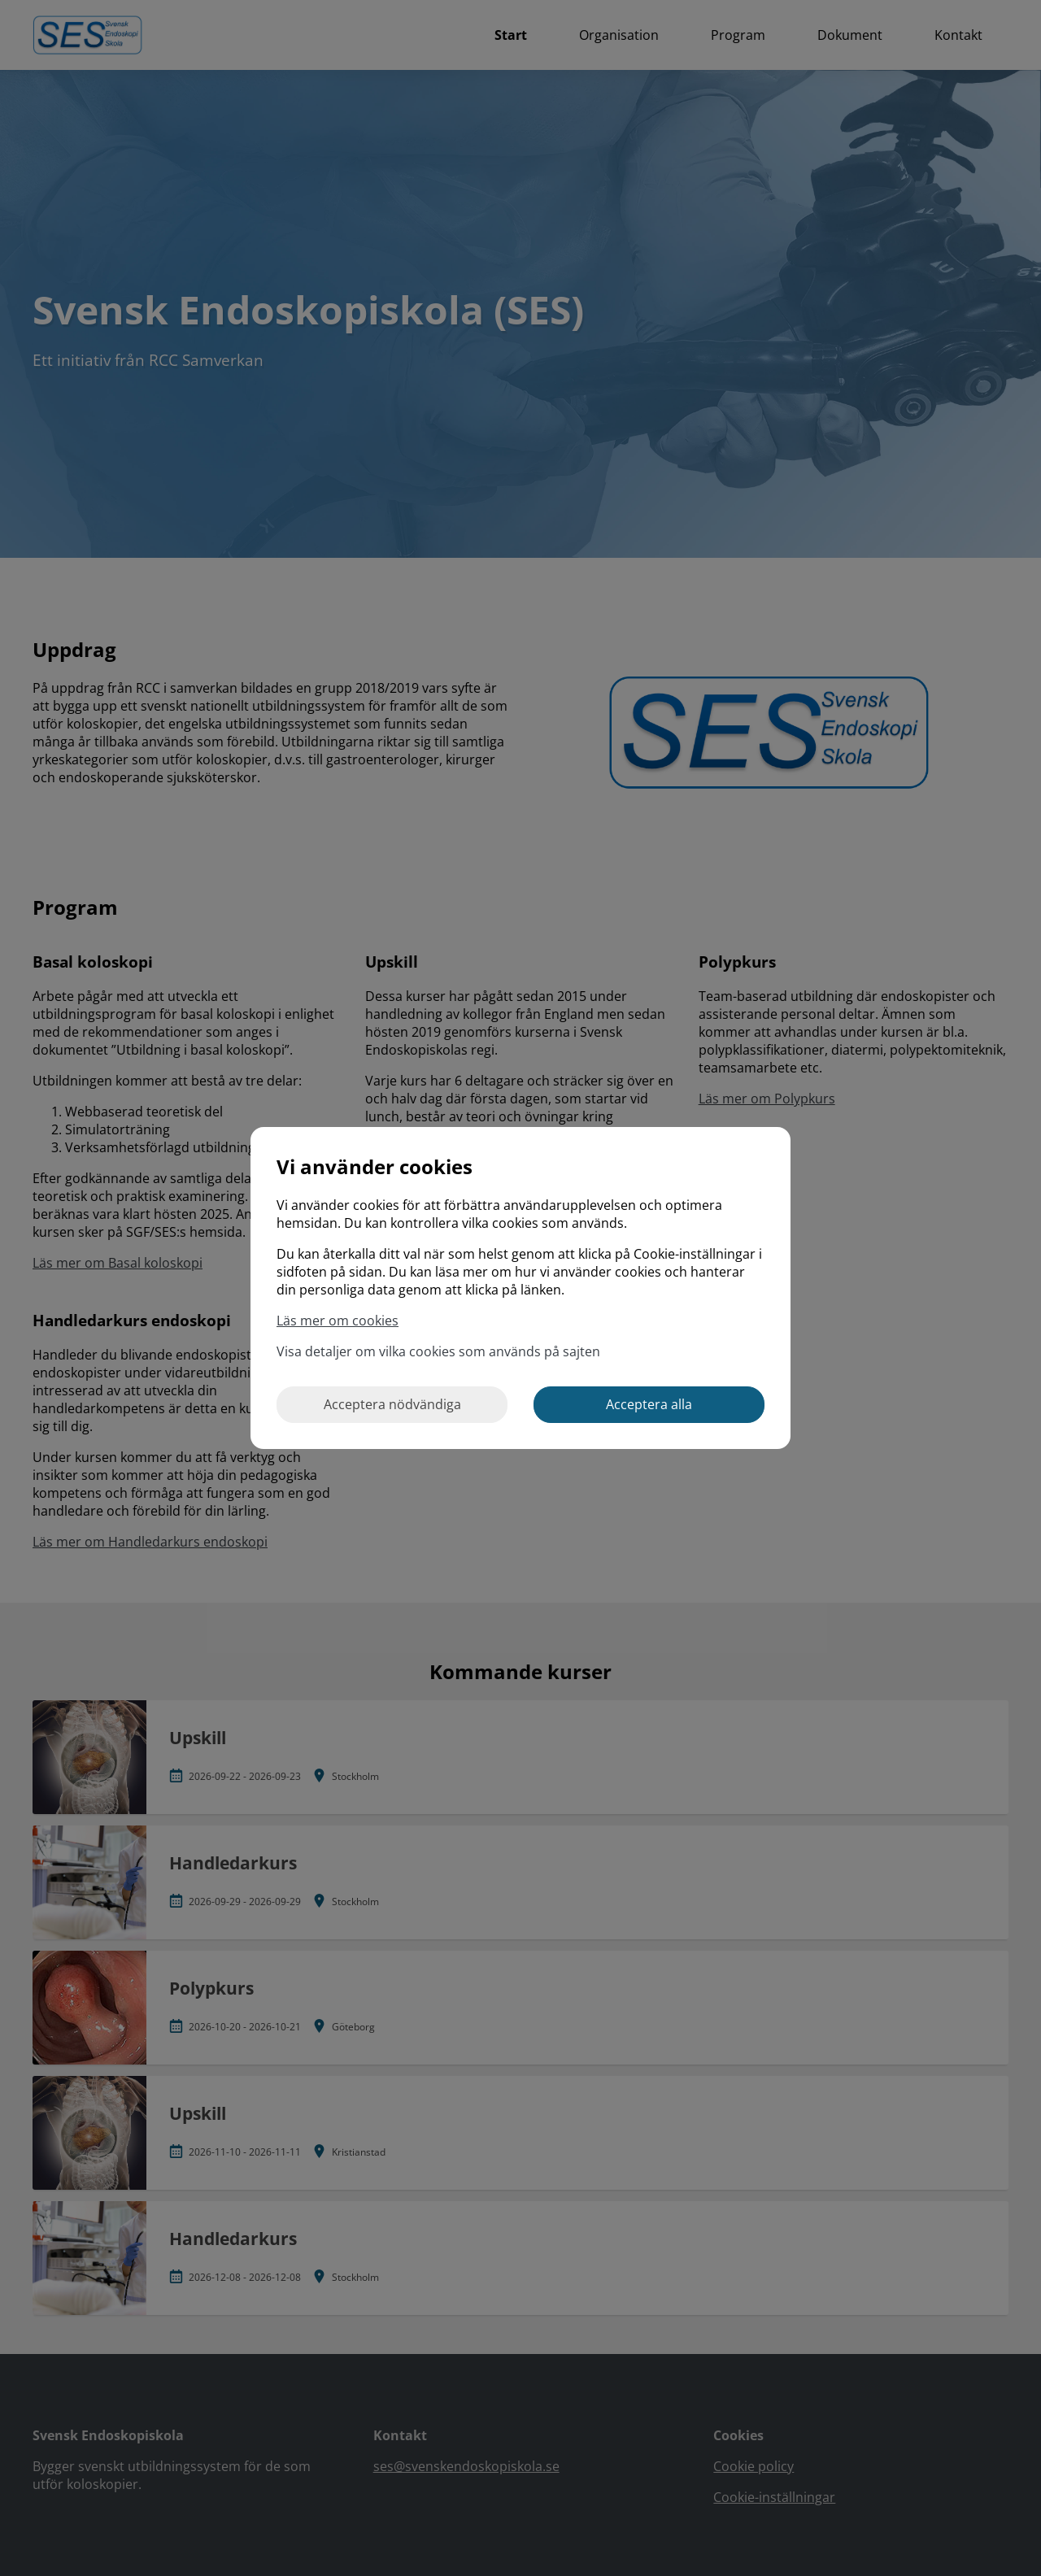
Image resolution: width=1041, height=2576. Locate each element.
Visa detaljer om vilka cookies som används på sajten (438, 1351)
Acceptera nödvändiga (392, 1404)
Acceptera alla (649, 1404)
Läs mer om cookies (338, 1320)
